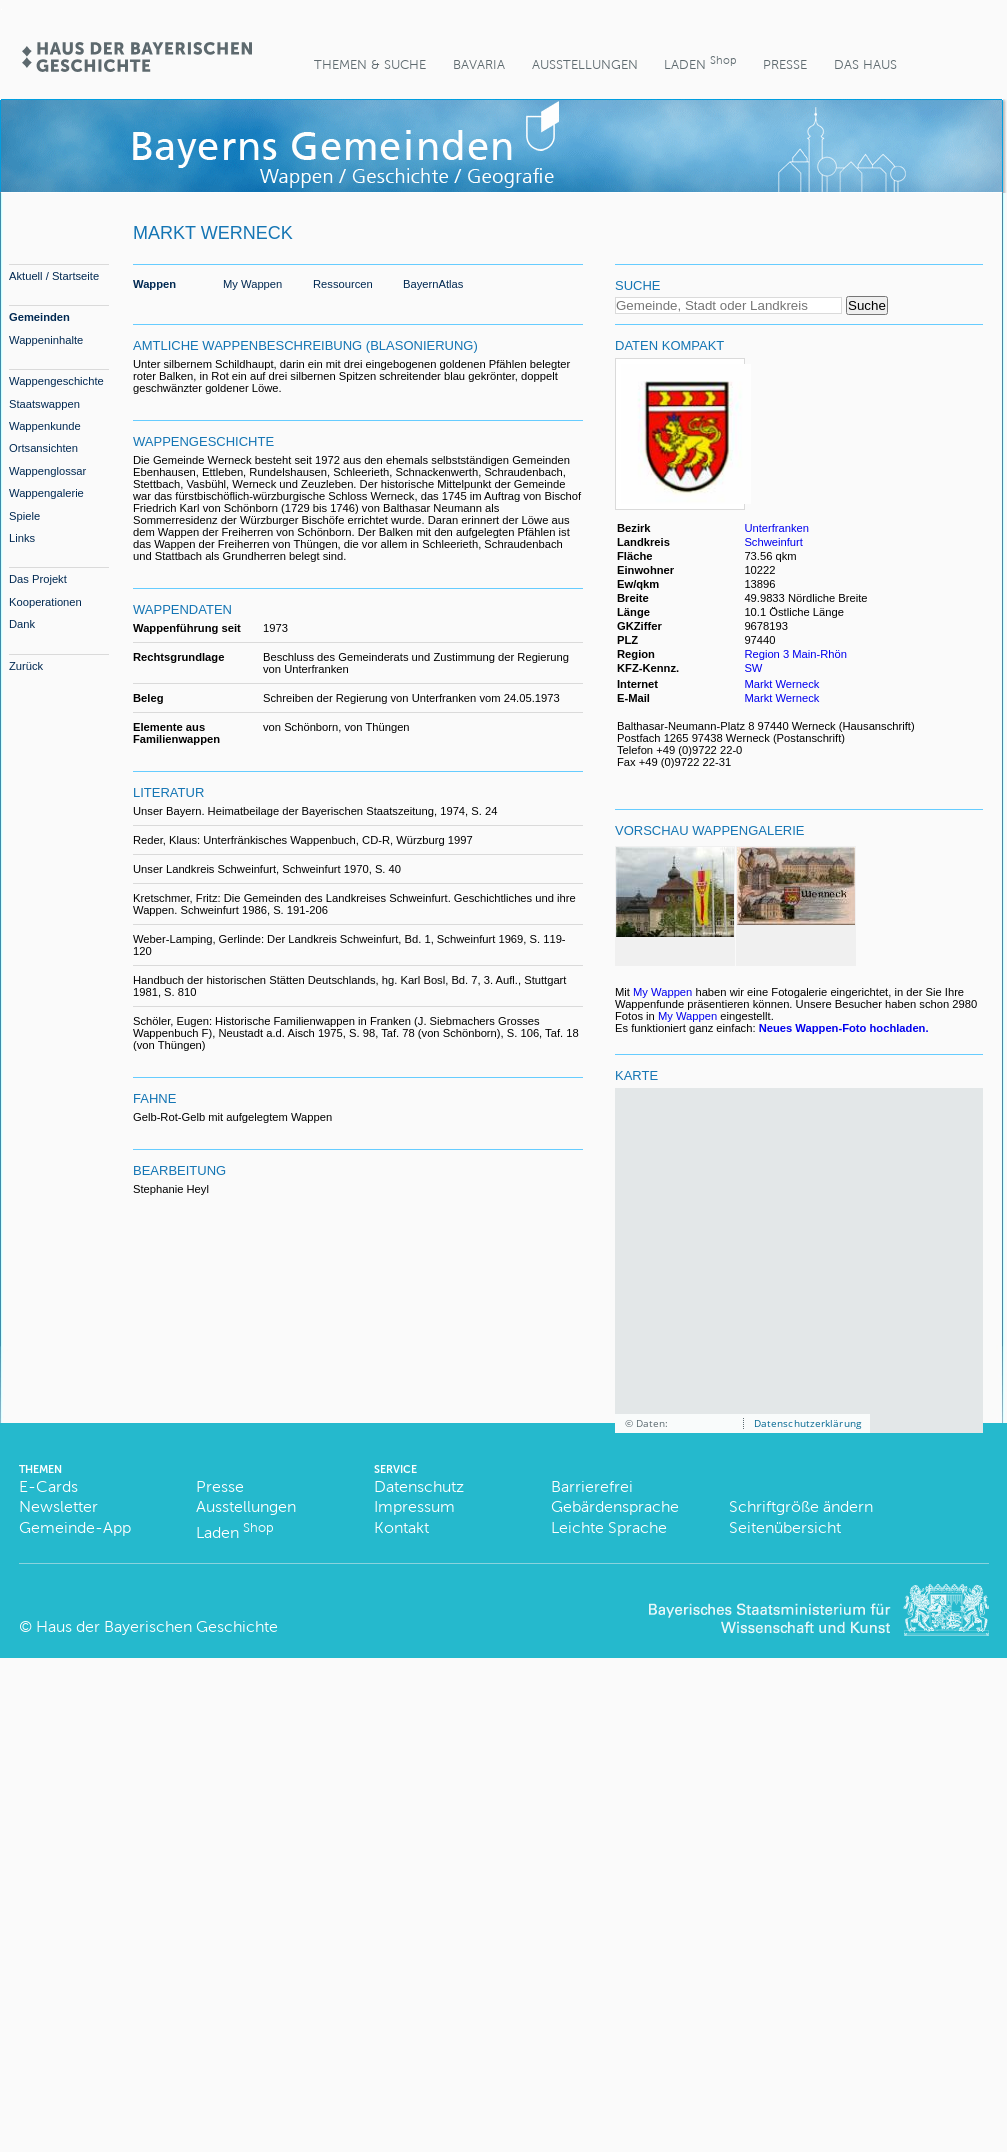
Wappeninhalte (46, 340)
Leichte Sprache (609, 1527)
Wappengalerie (46, 493)
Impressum (414, 1506)
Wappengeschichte (56, 381)
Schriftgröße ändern (801, 1506)
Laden (700, 62)
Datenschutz (419, 1486)
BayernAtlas (433, 284)
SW (753, 668)
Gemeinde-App (75, 1527)
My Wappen (252, 284)
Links (22, 538)
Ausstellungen (585, 64)
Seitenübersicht (785, 1527)
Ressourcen (343, 284)
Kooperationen (45, 602)
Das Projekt (38, 579)
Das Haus (865, 64)
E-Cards (48, 1486)
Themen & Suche (370, 64)
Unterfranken (776, 528)
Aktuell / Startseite (54, 276)
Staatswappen (44, 404)
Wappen (154, 284)
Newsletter (58, 1506)
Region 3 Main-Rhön (795, 654)
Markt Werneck (781, 684)
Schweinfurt (773, 542)
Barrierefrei (592, 1486)
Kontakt (401, 1527)
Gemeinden (39, 317)
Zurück (26, 666)
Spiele (24, 516)
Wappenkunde (45, 426)
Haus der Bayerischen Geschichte (157, 1626)
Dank (22, 624)
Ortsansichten (43, 448)
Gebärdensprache (615, 1506)
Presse (785, 64)
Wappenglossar (47, 471)
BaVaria (479, 64)
